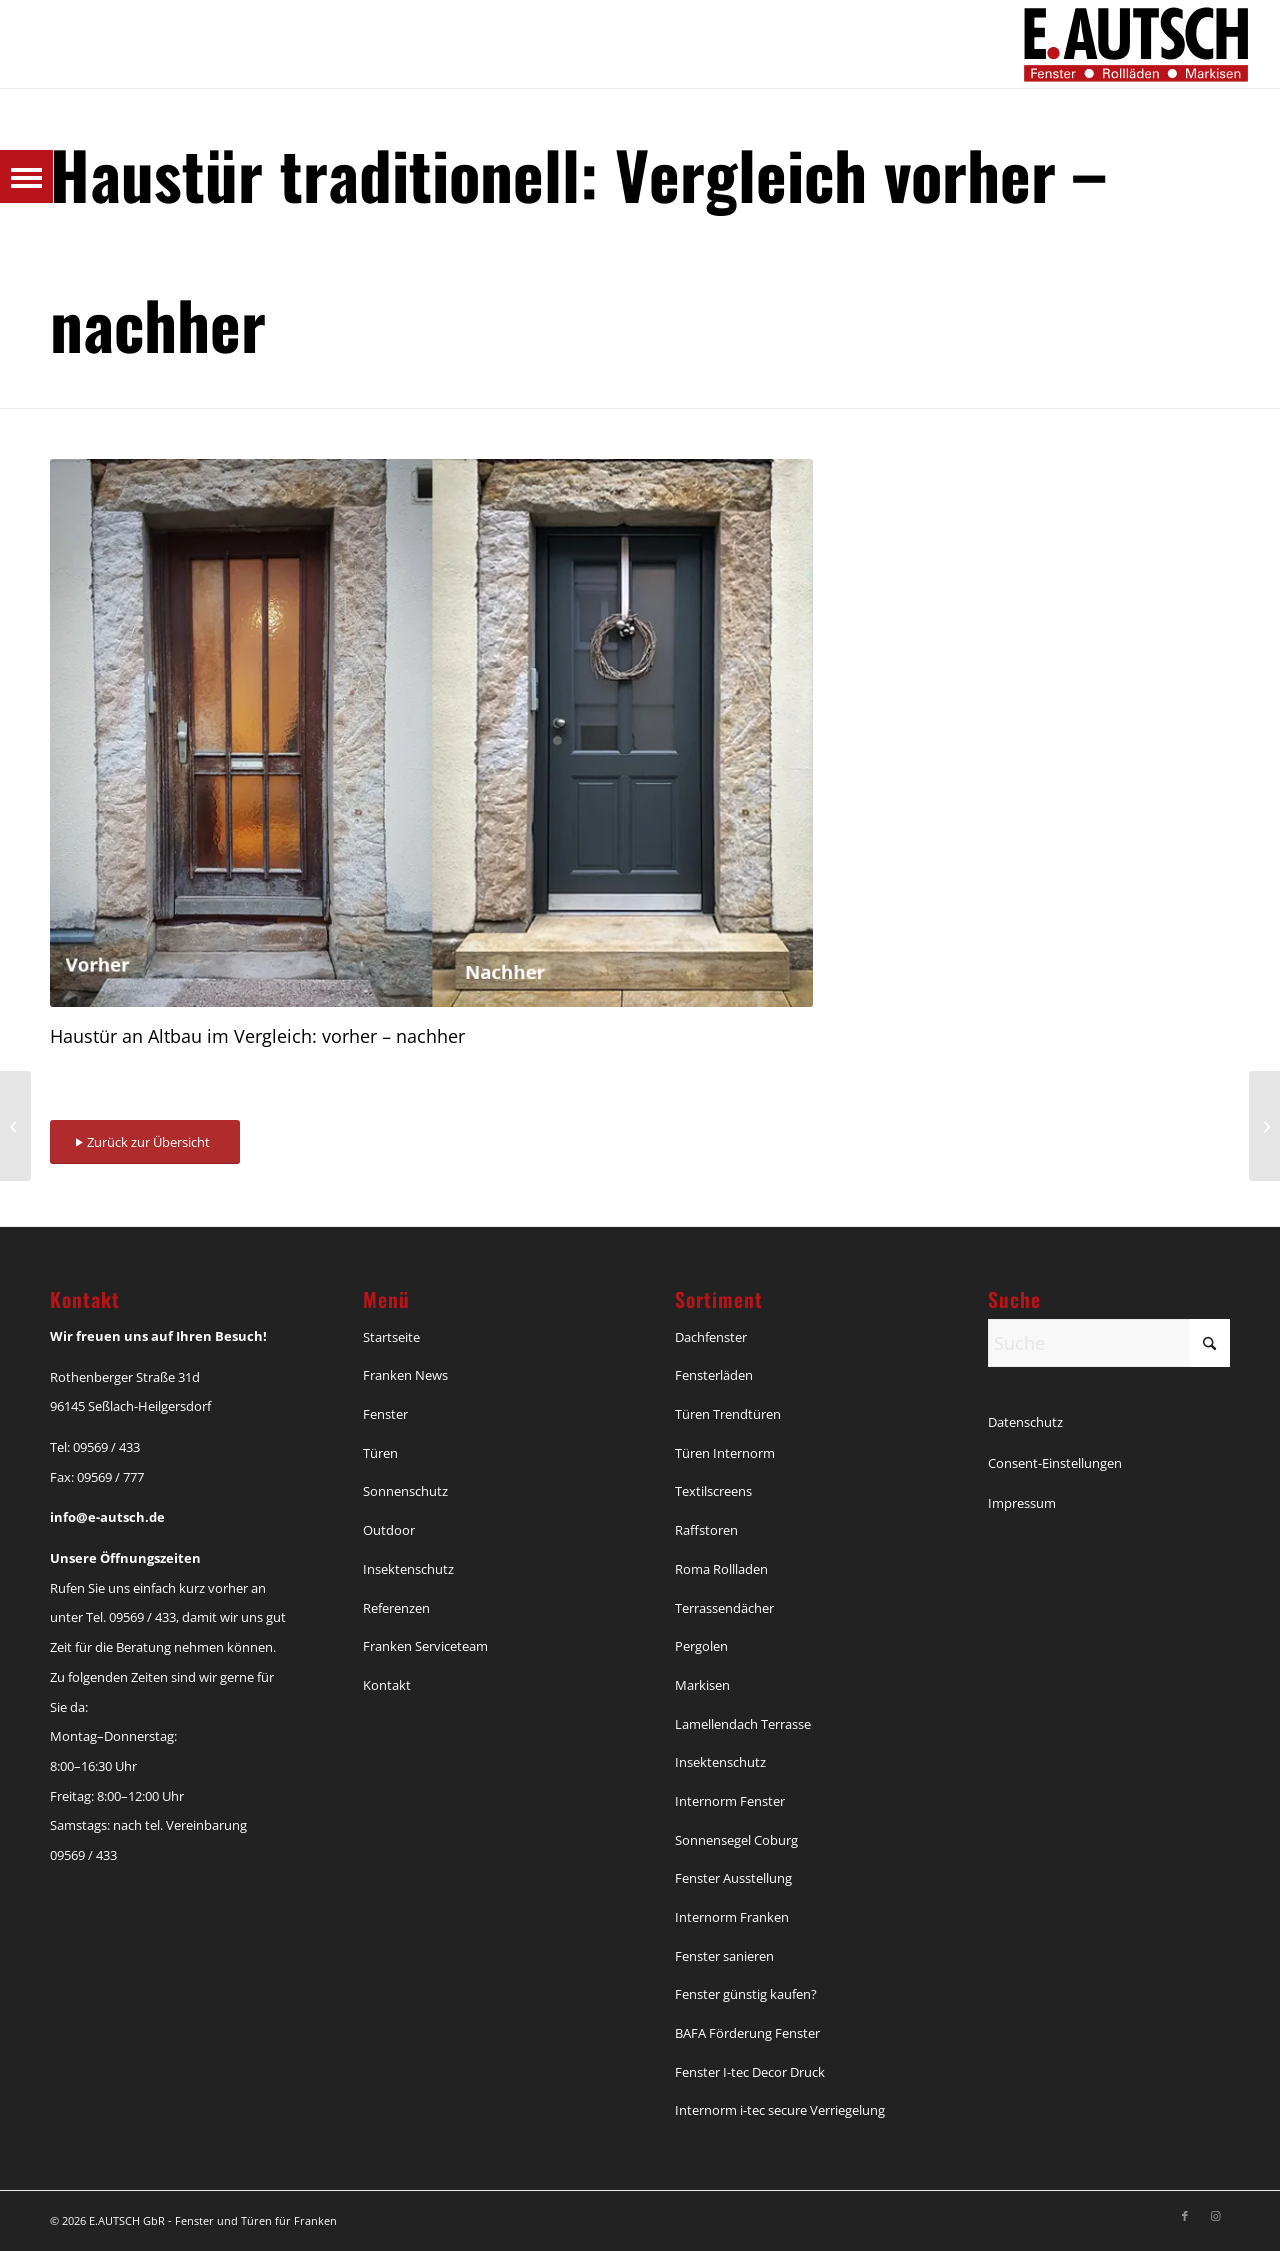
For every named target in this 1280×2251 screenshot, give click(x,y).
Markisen (702, 1685)
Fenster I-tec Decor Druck (750, 2072)
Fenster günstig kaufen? (746, 1994)
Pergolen (701, 1646)
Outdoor (389, 1530)
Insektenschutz (408, 1569)
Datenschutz (1025, 1422)
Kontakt (387, 1685)
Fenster (385, 1414)
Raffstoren (706, 1530)
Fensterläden (714, 1375)
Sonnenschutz (405, 1491)
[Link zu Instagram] (1215, 2216)
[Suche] (1109, 1343)
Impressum (1022, 1503)
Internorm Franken (732, 1917)
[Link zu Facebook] (1185, 2216)
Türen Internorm (725, 1453)
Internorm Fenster (730, 1801)
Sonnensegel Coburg (736, 1840)
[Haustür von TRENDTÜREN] (1264, 1126)
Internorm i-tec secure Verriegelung (780, 2110)
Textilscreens (713, 1491)
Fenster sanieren (724, 1956)
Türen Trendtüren (728, 1414)
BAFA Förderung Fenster (747, 2033)
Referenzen (396, 1608)
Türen (380, 1453)
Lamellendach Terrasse (743, 1724)
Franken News (405, 1375)
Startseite (391, 1337)
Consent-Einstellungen (1055, 1463)
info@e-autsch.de (107, 1517)
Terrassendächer (724, 1608)
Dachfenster (711, 1337)
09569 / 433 (106, 1447)
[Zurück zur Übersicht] (145, 1142)
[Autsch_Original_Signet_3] (1136, 44)
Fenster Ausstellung (733, 1878)
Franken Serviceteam (425, 1646)
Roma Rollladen (721, 1569)
